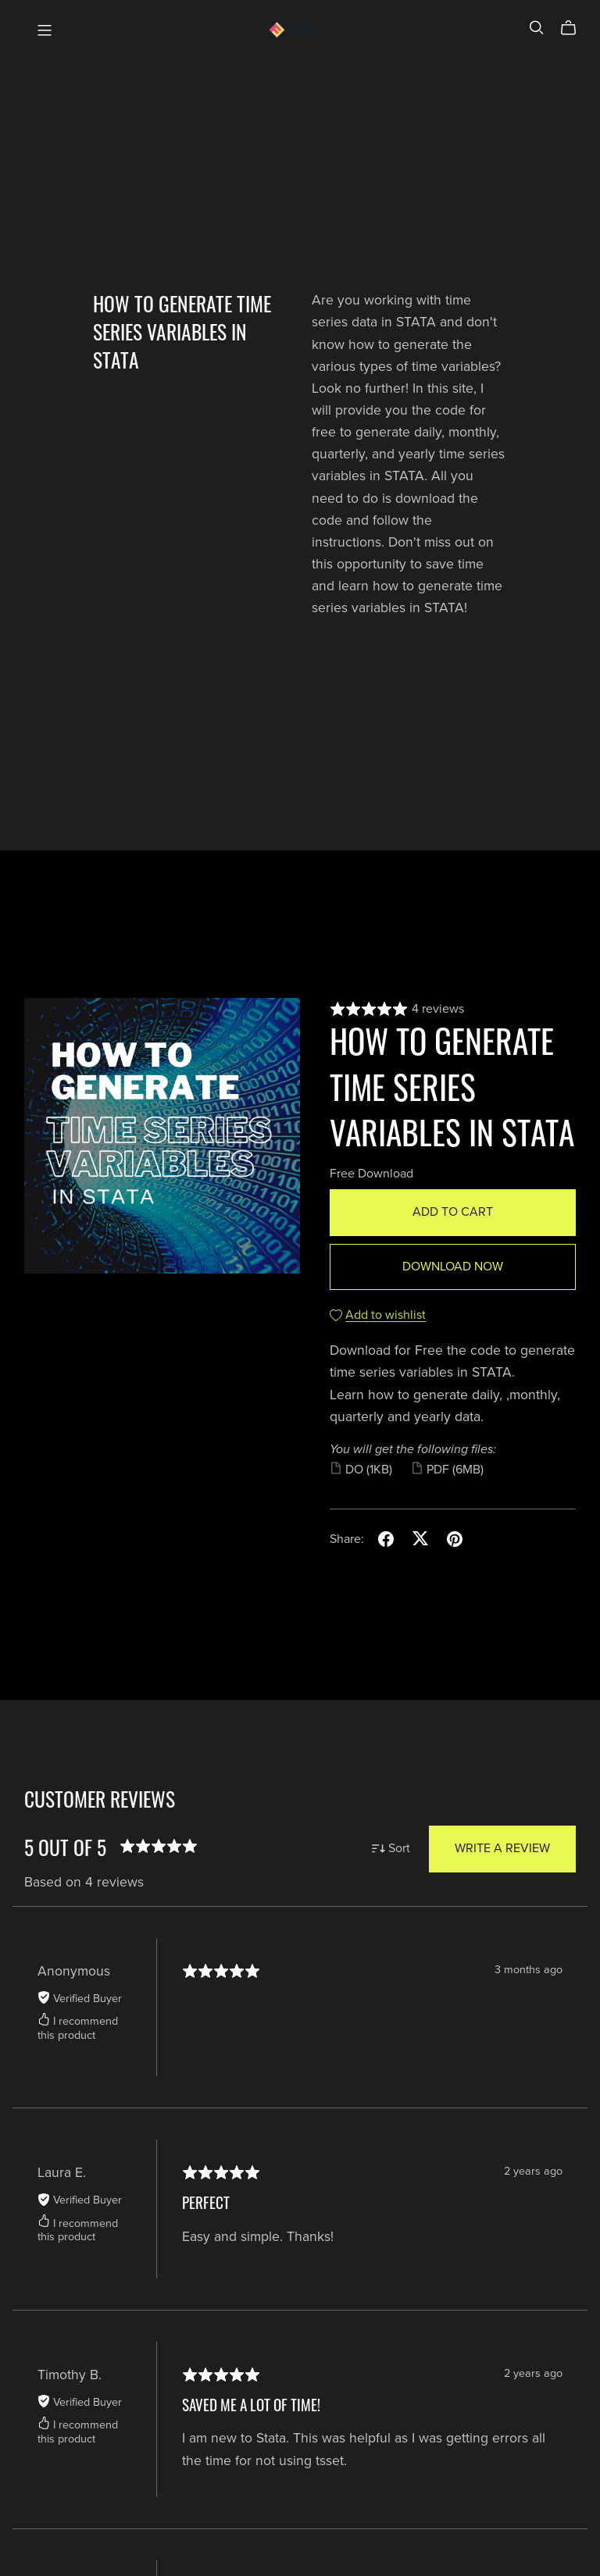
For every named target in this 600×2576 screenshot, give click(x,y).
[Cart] (574, 28)
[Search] (537, 27)
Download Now (452, 1266)
